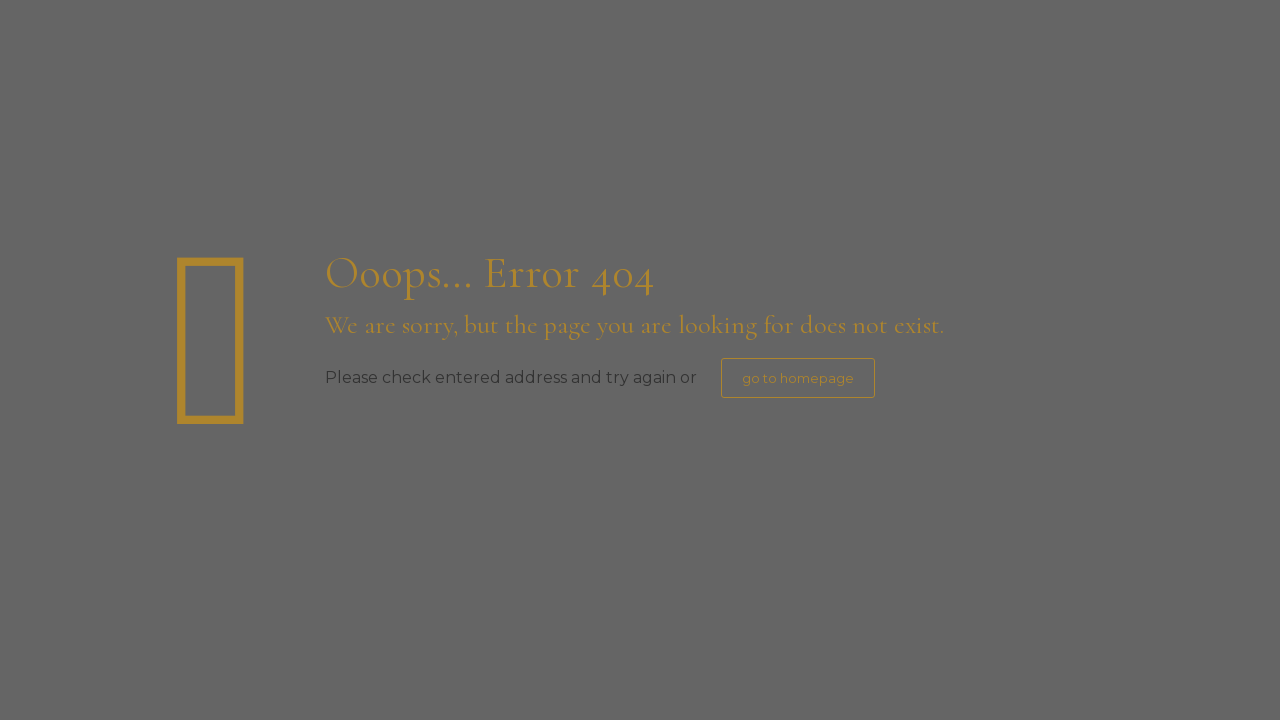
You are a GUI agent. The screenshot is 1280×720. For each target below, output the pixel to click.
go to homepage (798, 378)
